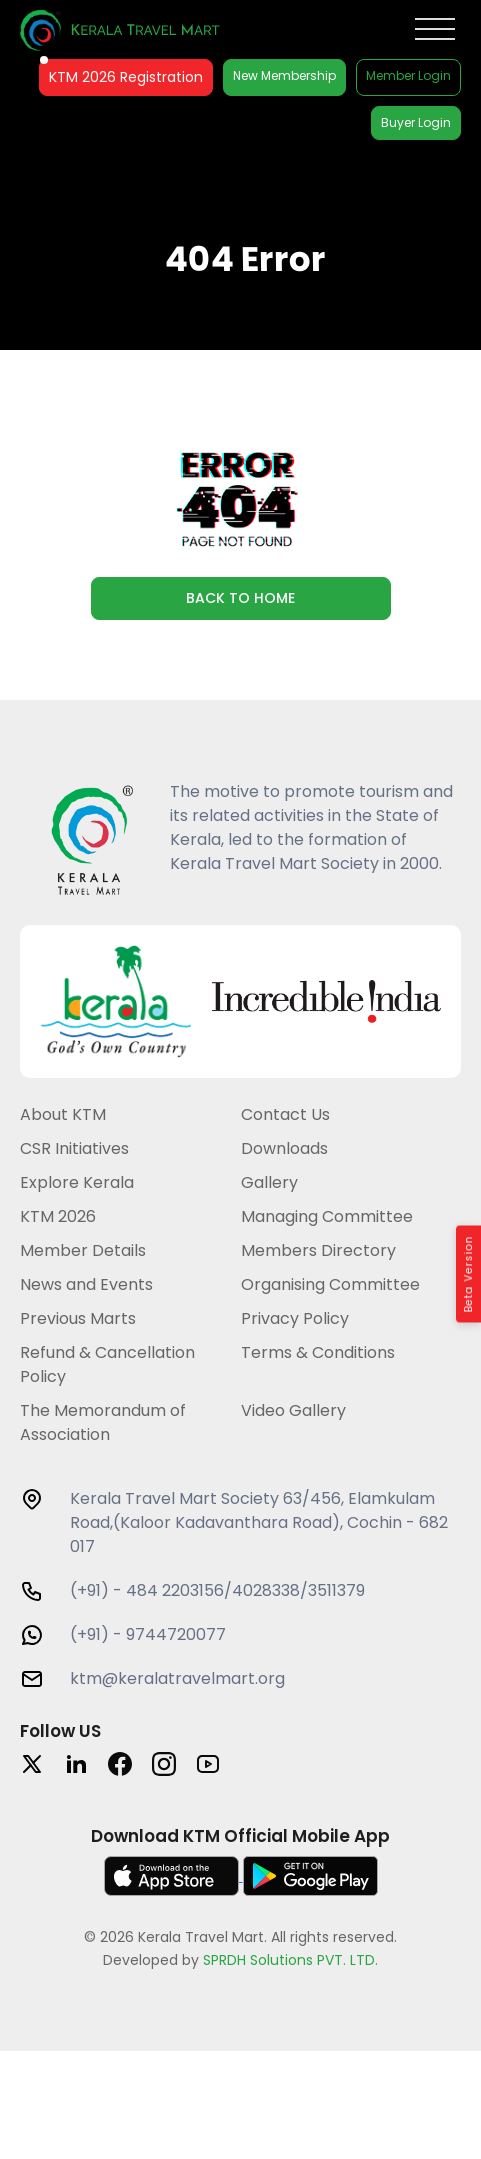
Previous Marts (78, 1318)
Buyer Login (416, 122)
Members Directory (318, 1250)
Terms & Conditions (318, 1352)
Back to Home (240, 598)
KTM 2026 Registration (126, 77)
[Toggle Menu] (435, 30)
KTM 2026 (58, 1216)
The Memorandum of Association (103, 1422)
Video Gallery (293, 1410)
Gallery (269, 1182)
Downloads (284, 1148)
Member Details (83, 1250)
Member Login (408, 75)
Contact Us (285, 1114)
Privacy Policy (295, 1318)
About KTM (63, 1114)
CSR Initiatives (74, 1148)
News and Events (86, 1284)
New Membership (284, 75)
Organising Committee (330, 1284)
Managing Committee (327, 1216)
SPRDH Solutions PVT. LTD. (290, 1960)
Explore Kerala (77, 1182)
